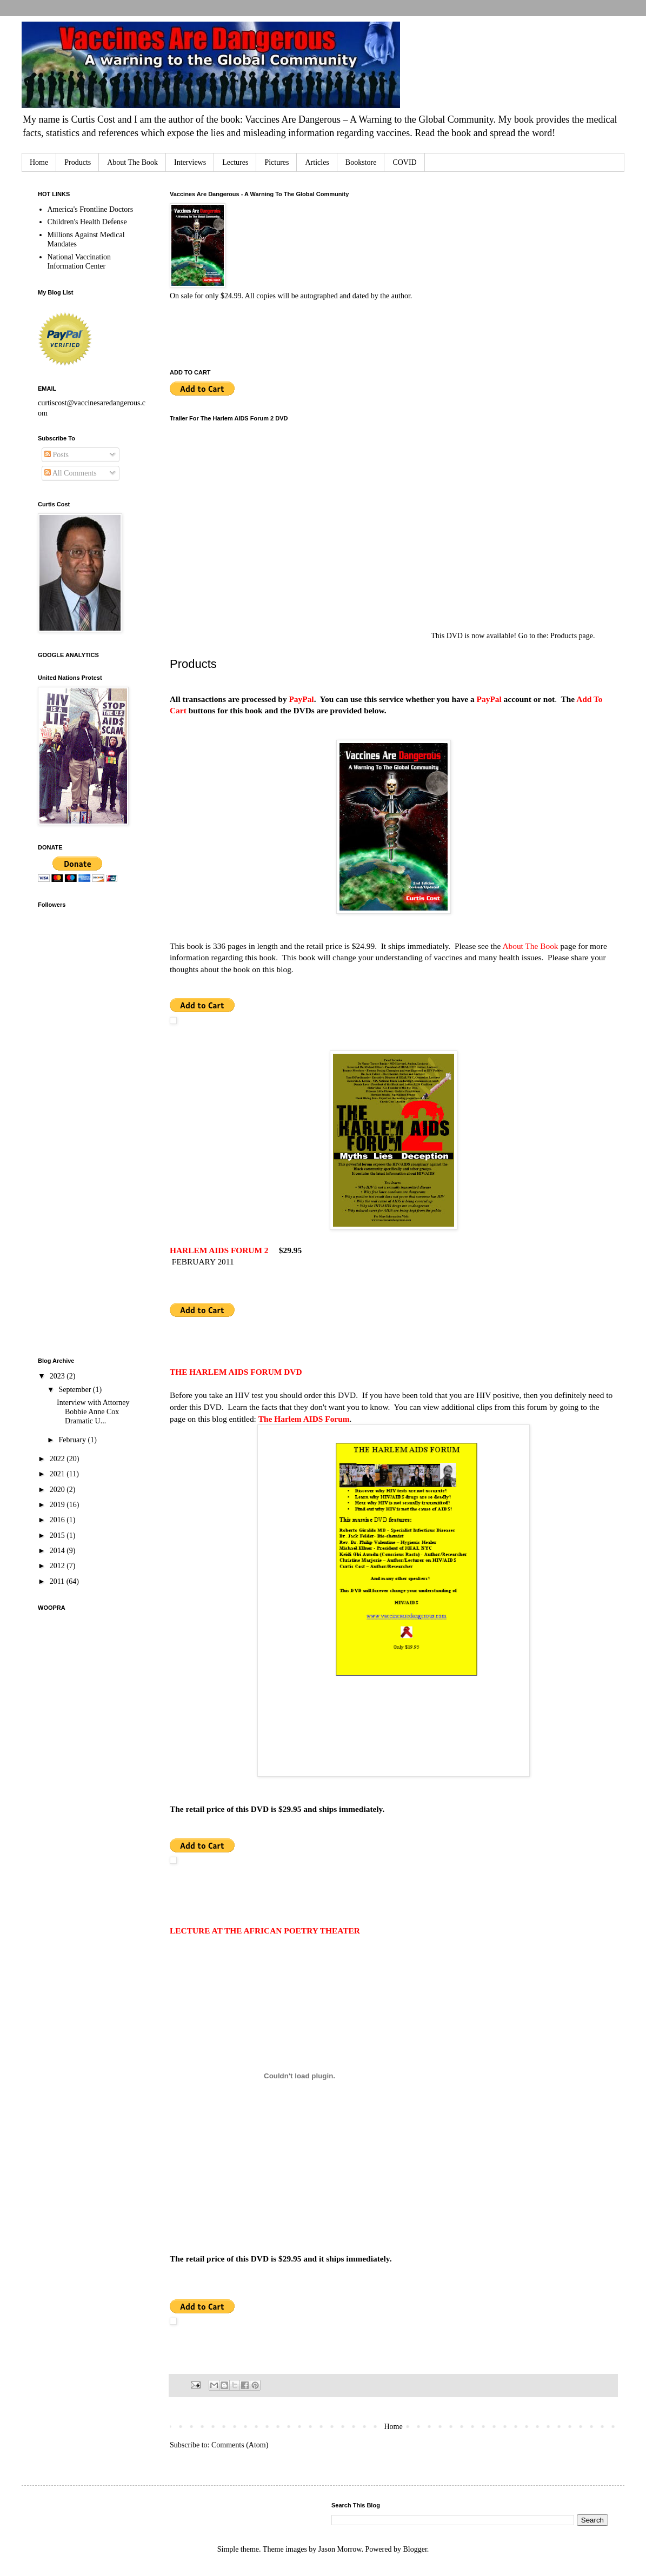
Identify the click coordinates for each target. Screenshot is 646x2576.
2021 (58, 1474)
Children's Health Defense (87, 222)
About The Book (132, 162)
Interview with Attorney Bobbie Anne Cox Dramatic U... (93, 1412)
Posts (56, 455)
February (73, 1440)
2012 (58, 1566)
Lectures (235, 162)
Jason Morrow (340, 2549)
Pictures (276, 162)
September (75, 1390)
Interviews (190, 162)
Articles (317, 162)
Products (77, 162)
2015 (58, 1535)
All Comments (70, 473)
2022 (58, 1459)
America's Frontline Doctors (91, 209)
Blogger (415, 2549)
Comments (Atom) (239, 2445)
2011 (58, 1581)
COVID (404, 162)
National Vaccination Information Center (79, 261)
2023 (58, 1376)
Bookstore (361, 162)
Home (39, 162)
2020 (58, 1490)
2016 (58, 1520)
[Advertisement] (81, 1176)
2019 (58, 1505)
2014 (58, 1551)
